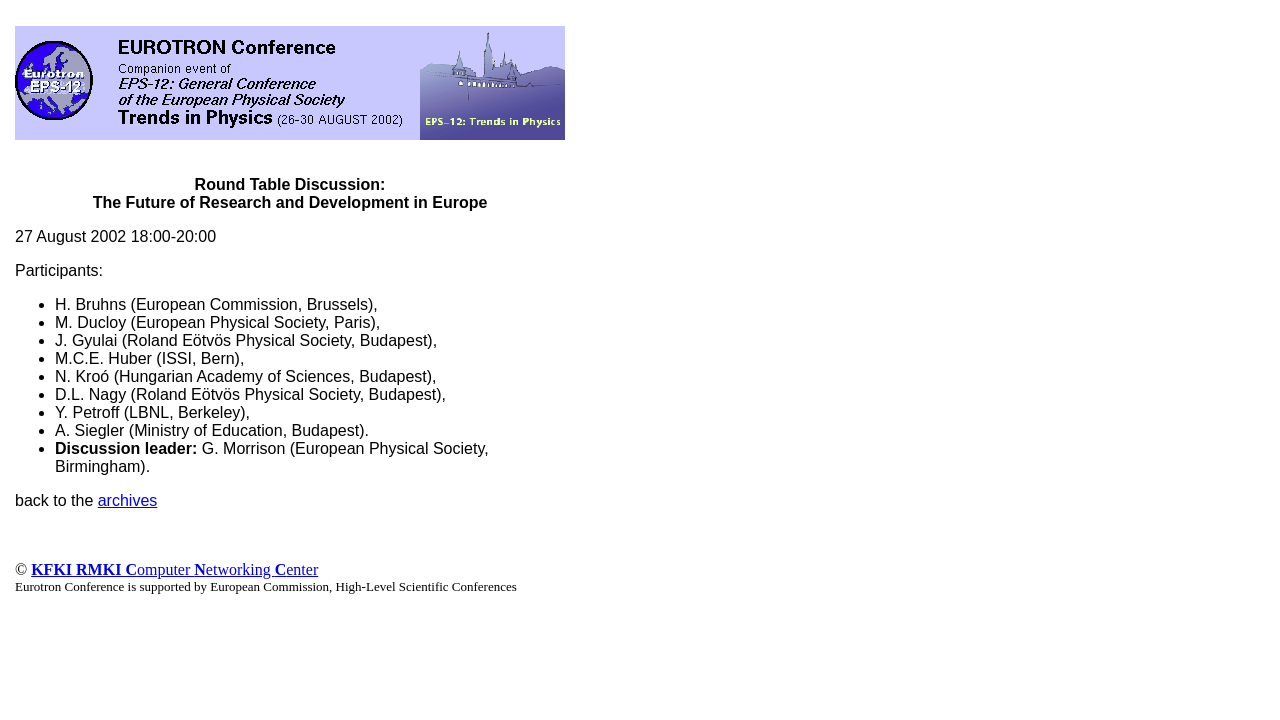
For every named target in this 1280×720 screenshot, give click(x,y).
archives (128, 500)
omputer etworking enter (174, 569)
